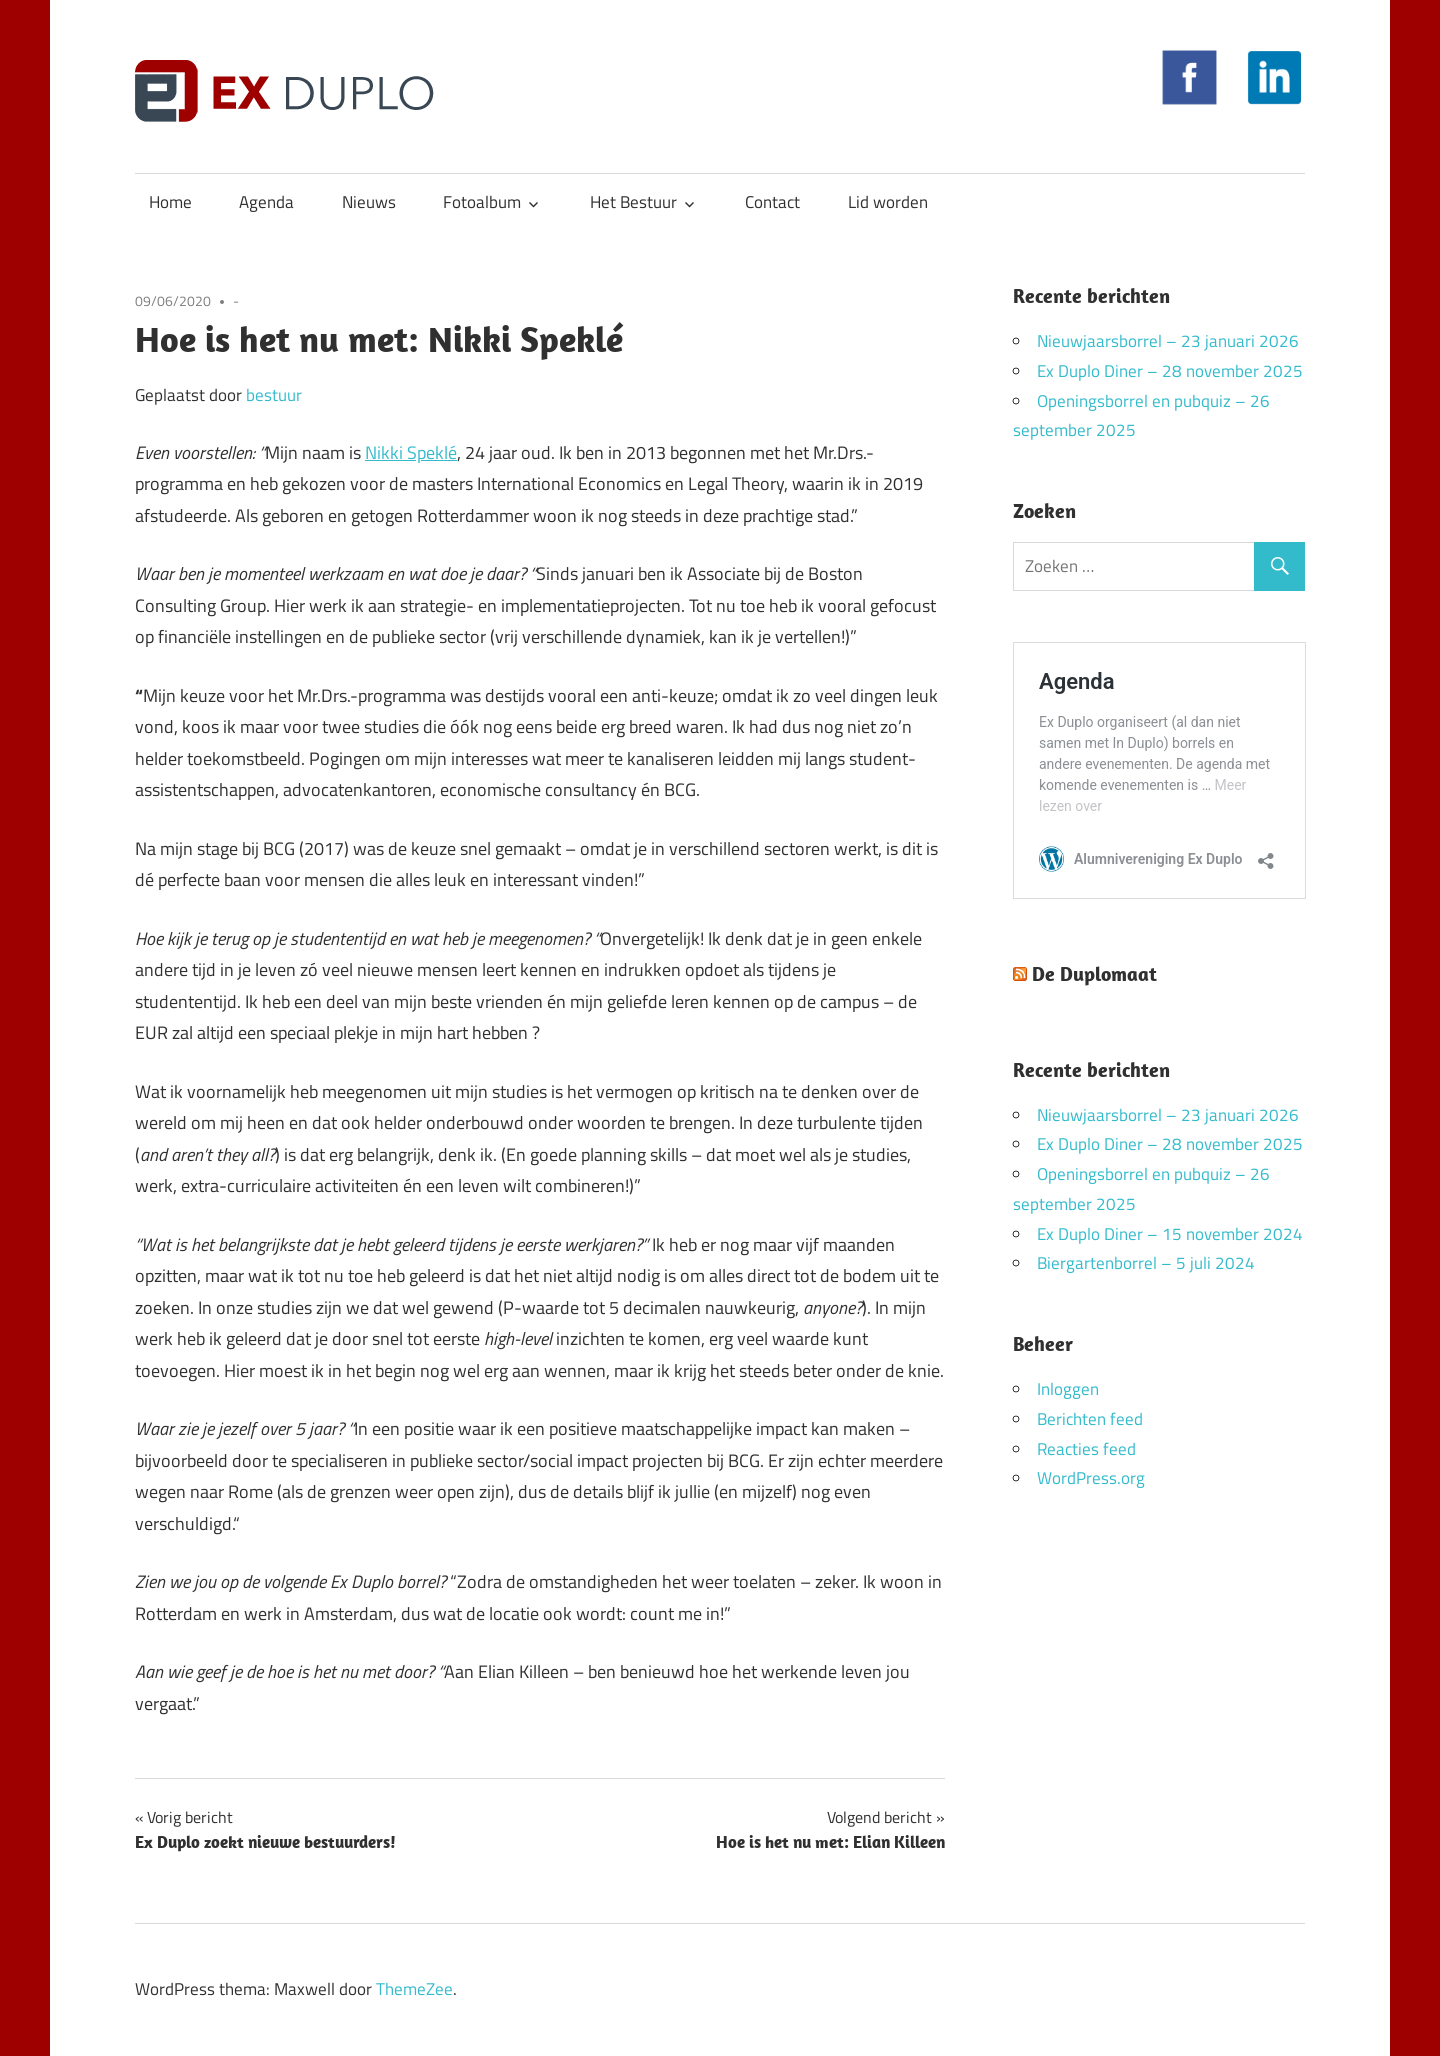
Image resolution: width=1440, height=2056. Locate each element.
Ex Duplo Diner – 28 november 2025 (1170, 371)
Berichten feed (1090, 1419)
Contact (772, 202)
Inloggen (1068, 1389)
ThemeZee (414, 1989)
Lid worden (888, 202)
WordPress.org (1091, 1478)
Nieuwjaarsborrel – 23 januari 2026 (1168, 341)
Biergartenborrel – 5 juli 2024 (1146, 1263)
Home (170, 202)
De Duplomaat (1094, 973)
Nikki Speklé (411, 452)
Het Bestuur (633, 202)
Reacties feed (1086, 1449)
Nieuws (369, 202)
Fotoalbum (482, 202)
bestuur (274, 395)
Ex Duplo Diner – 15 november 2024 (1170, 1234)
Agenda (266, 202)
